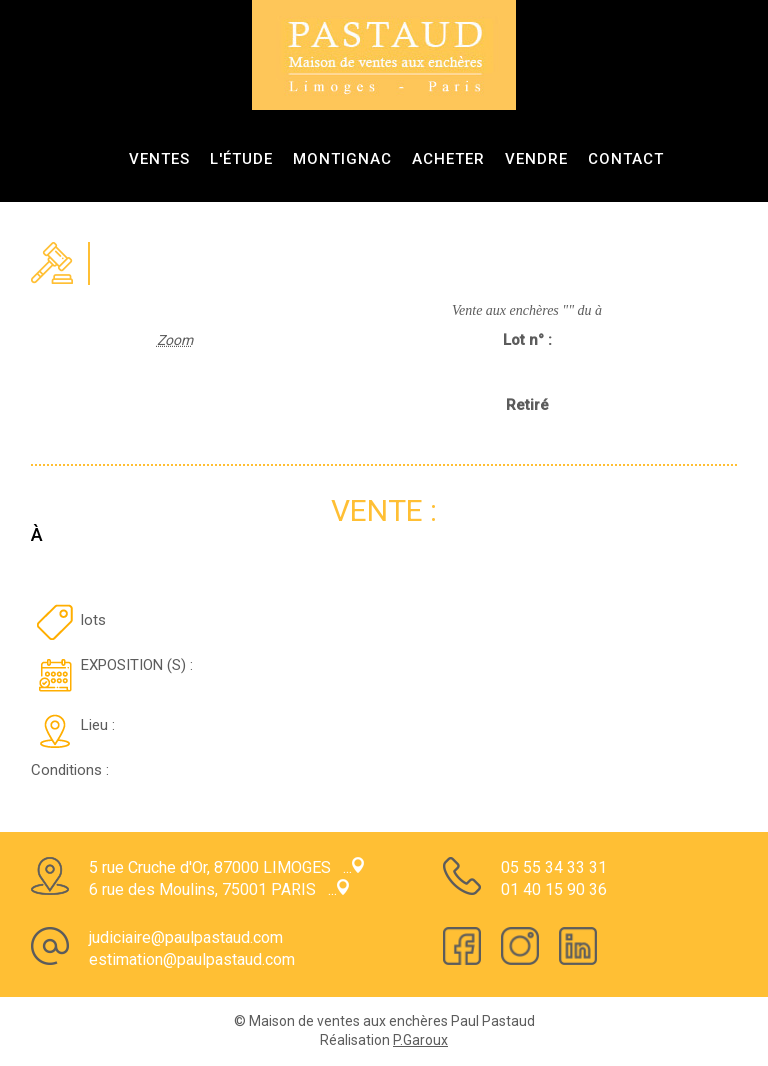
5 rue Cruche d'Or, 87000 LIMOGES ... (226, 867)
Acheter (448, 159)
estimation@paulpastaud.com (192, 959)
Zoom (175, 340)
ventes (159, 159)
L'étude (241, 159)
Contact (626, 159)
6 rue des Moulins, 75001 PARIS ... (219, 889)
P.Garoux (420, 1040)
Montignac (342, 159)
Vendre (536, 159)
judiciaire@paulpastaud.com (186, 937)
